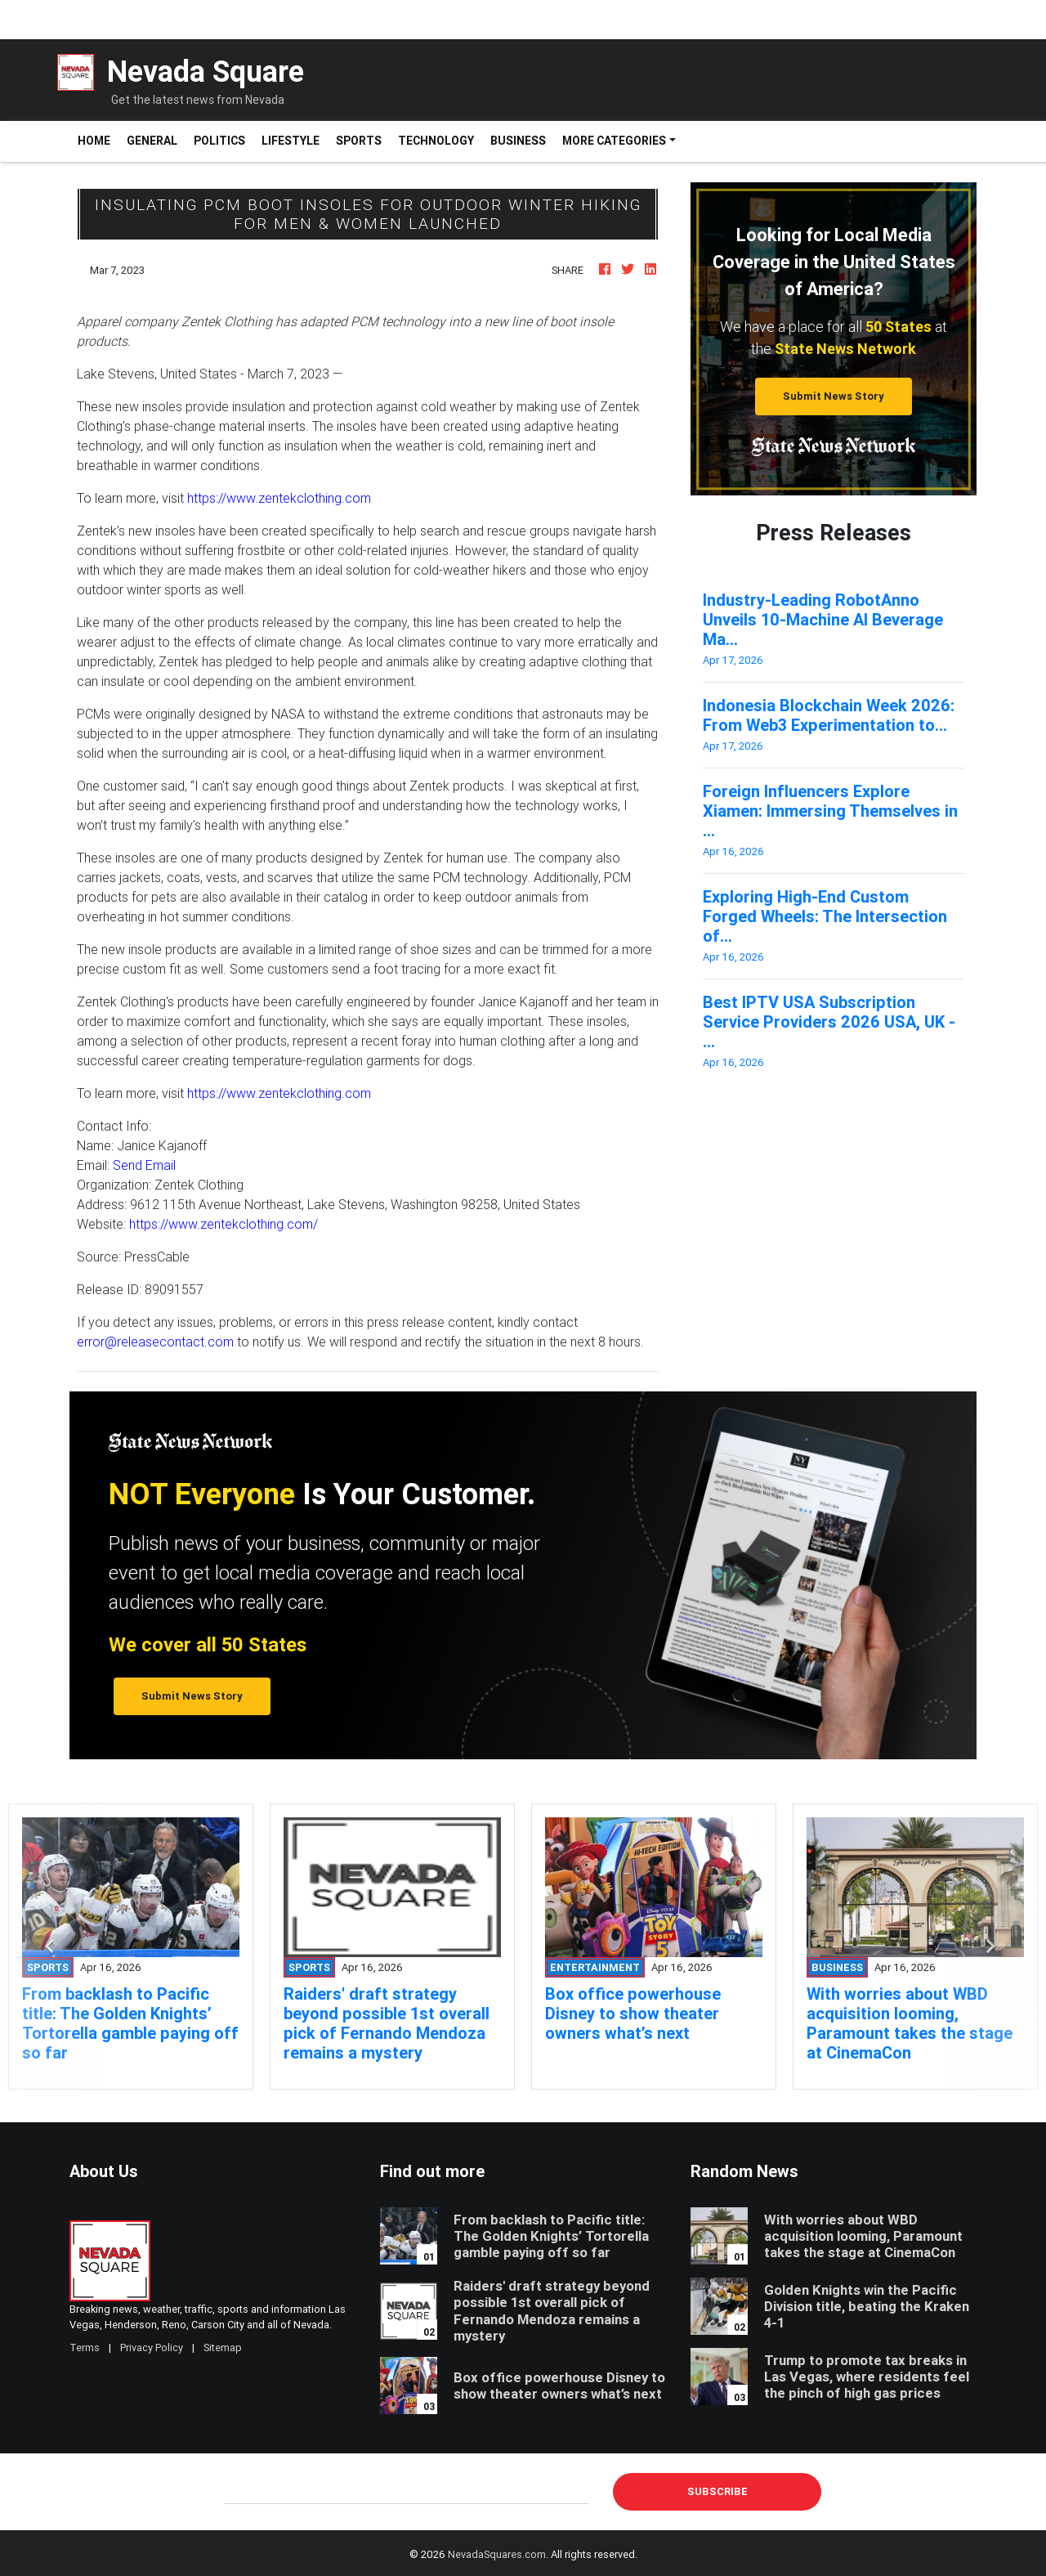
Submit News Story (833, 396)
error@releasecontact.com (155, 1341)
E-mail (242, 2491)
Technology (436, 140)
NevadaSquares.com (497, 2554)
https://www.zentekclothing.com (279, 498)
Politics (219, 140)
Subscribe (717, 2491)
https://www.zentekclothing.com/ (223, 1224)
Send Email (144, 1165)
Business (518, 140)
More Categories (614, 140)
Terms (84, 2347)
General (152, 140)
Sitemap (222, 2347)
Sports (359, 140)
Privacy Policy (151, 2347)
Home (98, 140)
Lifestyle (291, 140)
